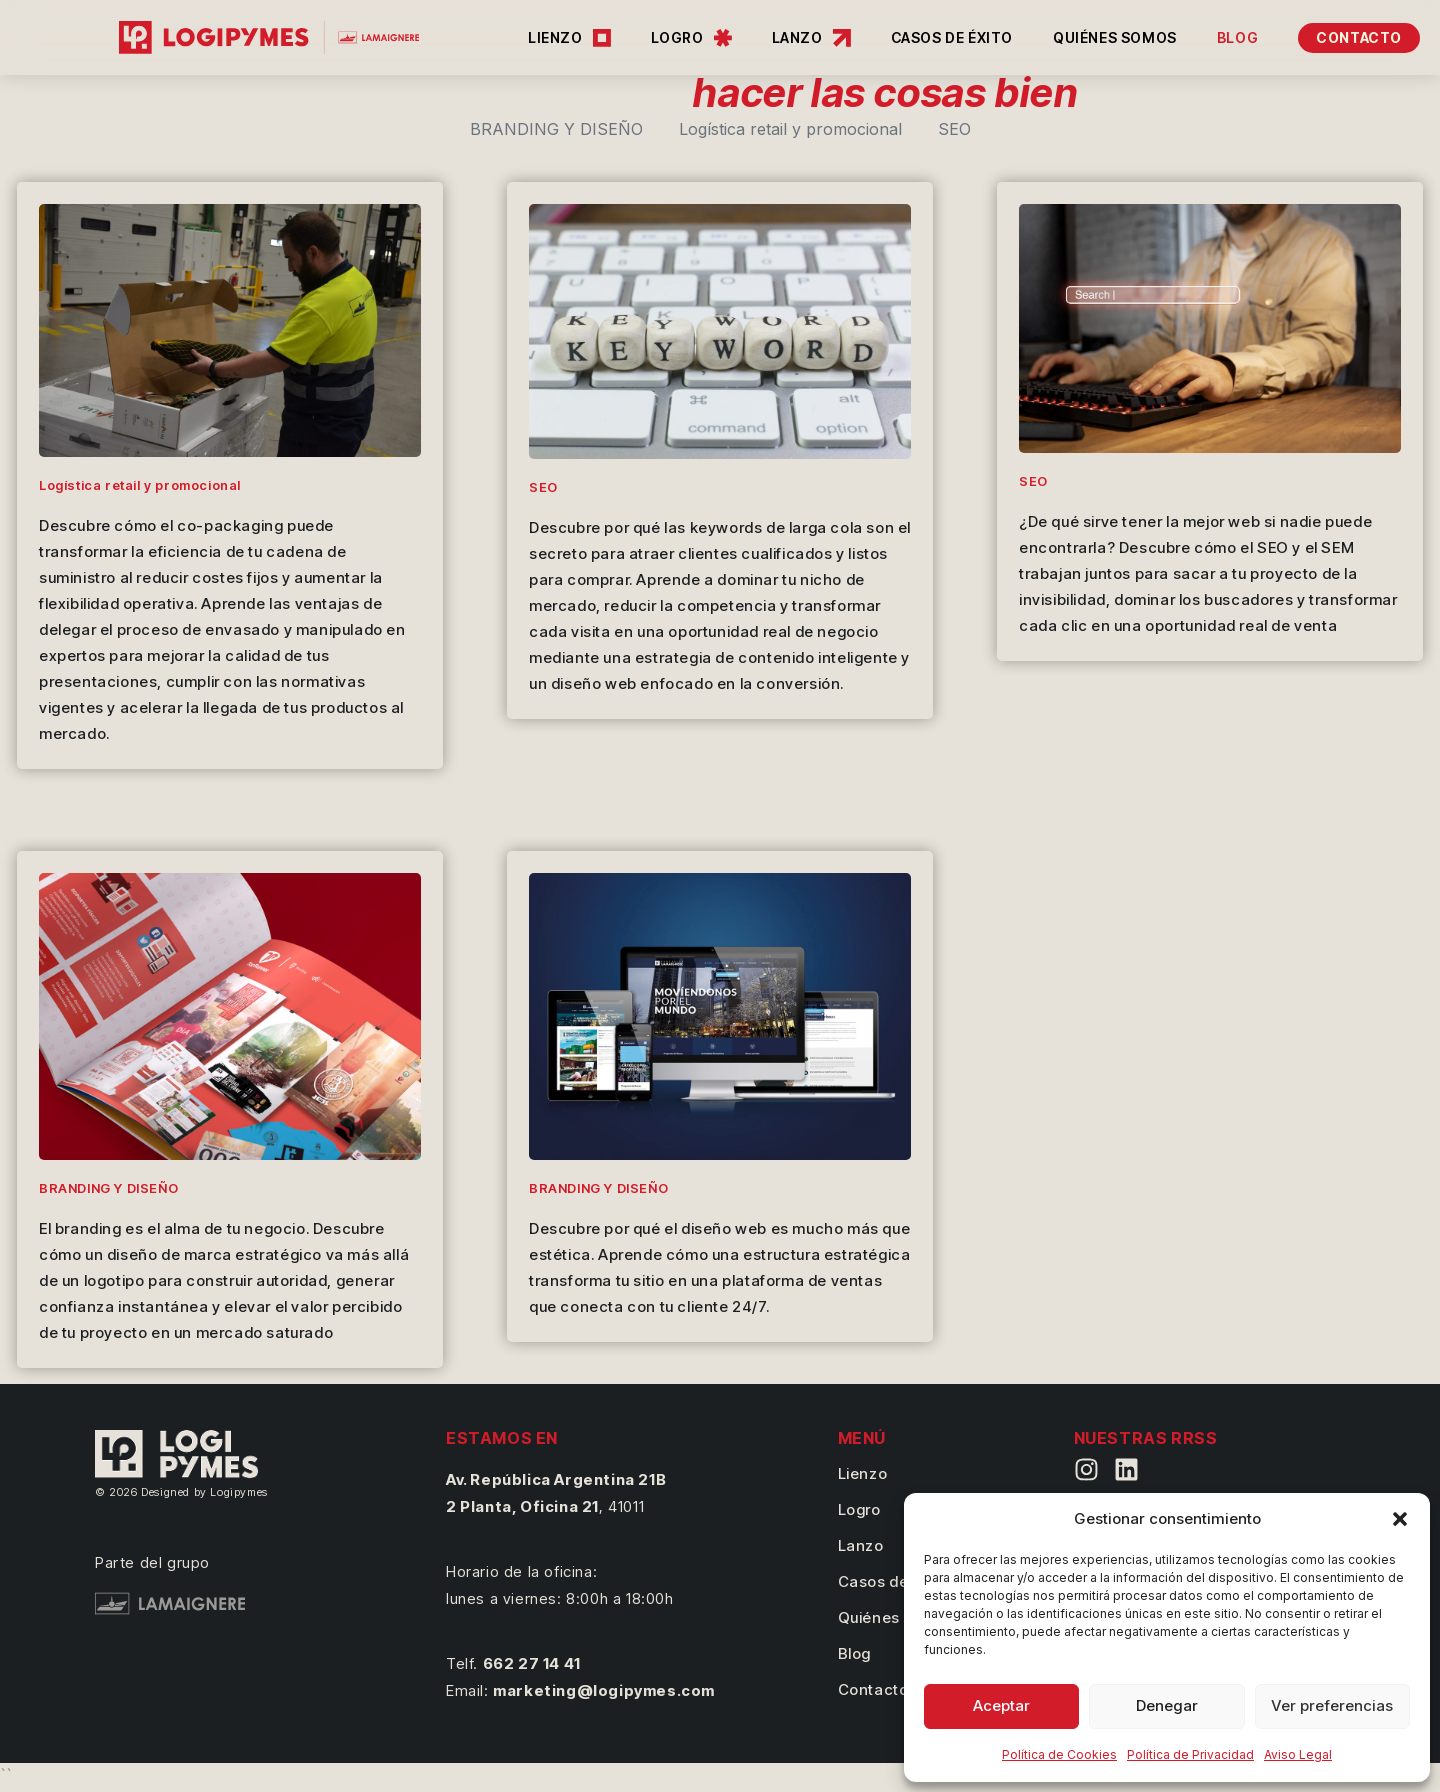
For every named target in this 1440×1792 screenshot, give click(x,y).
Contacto (873, 1689)
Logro (859, 1509)
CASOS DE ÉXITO (952, 37)
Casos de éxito (893, 1581)
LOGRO (691, 38)
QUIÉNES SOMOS (1115, 37)
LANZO (811, 38)
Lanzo (861, 1545)
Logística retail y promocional (790, 129)
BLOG (1237, 37)
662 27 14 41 (532, 1663)
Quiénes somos (896, 1617)
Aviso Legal (1298, 1754)
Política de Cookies (1059, 1754)
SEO (954, 129)
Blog (854, 1653)
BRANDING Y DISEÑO (556, 129)
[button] (1400, 1519)
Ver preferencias (1332, 1705)
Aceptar (1001, 1705)
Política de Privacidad (1190, 1754)
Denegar (1167, 1705)
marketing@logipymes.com (604, 1690)
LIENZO (569, 38)
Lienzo (863, 1473)
